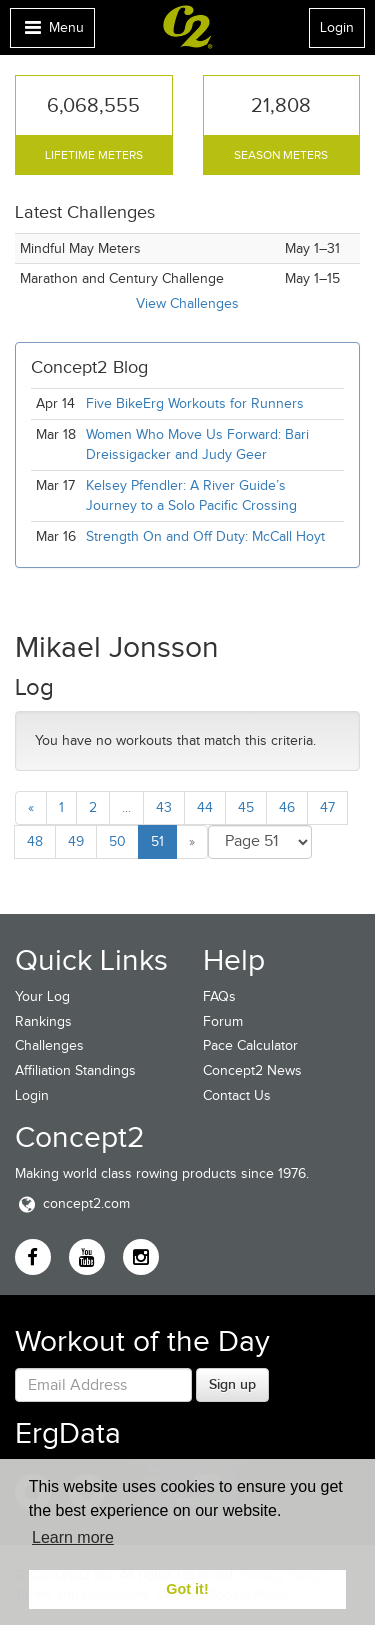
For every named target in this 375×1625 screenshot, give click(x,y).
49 (76, 841)
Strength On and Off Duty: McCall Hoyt (205, 536)
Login (337, 27)
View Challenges (187, 303)
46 (287, 807)
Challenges (49, 1045)
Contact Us (237, 1095)
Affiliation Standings (75, 1070)
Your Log (42, 996)
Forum (223, 1021)
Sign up (232, 1384)
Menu (52, 32)
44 (205, 807)
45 (246, 807)
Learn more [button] (73, 1537)
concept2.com (72, 1203)
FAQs (219, 996)
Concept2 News (252, 1070)
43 (164, 807)
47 (327, 807)
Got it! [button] (187, 1589)
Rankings (43, 1021)
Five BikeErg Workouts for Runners (195, 403)
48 (35, 841)
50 (117, 841)
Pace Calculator (250, 1045)
